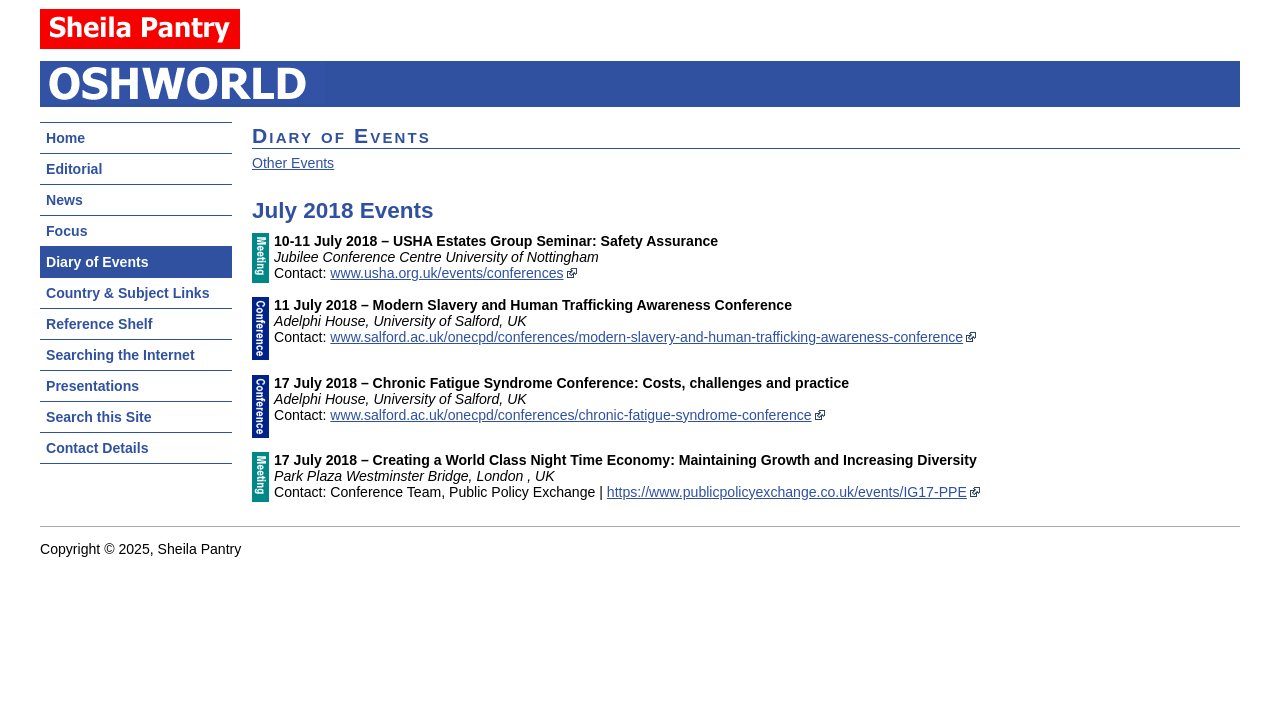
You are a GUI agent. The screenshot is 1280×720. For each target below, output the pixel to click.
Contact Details (97, 448)
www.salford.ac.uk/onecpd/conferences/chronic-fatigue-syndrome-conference (570, 415)
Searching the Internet (120, 355)
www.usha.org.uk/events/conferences (446, 273)
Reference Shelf (99, 324)
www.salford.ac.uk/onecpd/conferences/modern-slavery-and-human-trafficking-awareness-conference (646, 337)
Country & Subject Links (127, 293)
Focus (66, 231)
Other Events (293, 163)
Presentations (92, 386)
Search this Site (99, 417)
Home (65, 138)
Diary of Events (97, 262)
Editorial (74, 169)
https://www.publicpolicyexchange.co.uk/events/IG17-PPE (787, 492)
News (64, 200)
